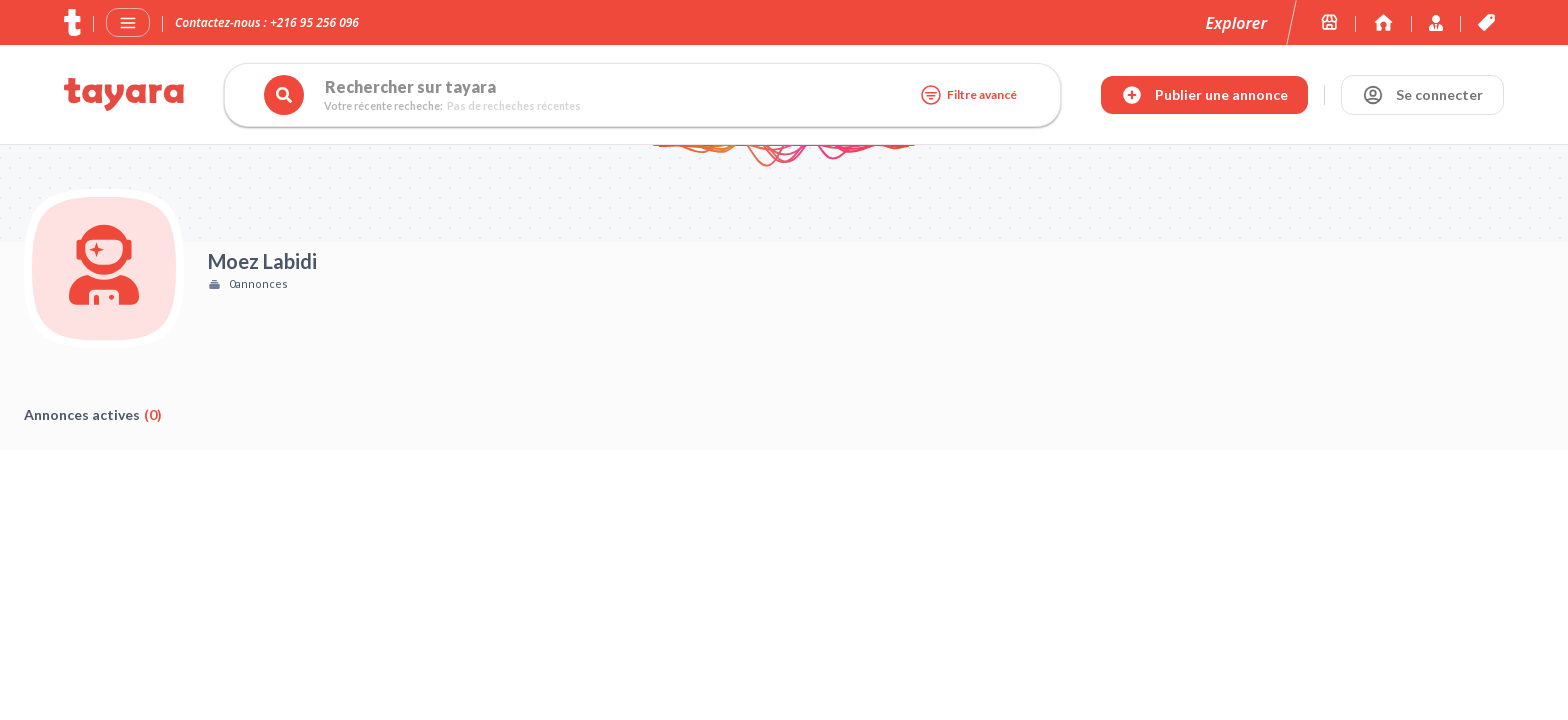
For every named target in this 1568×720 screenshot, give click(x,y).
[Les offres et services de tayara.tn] (1486, 22)
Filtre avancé (968, 95)
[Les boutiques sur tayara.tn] (1329, 22)
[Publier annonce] (1204, 95)
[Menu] (128, 23)
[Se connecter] (1422, 95)
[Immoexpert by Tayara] (1383, 22)
